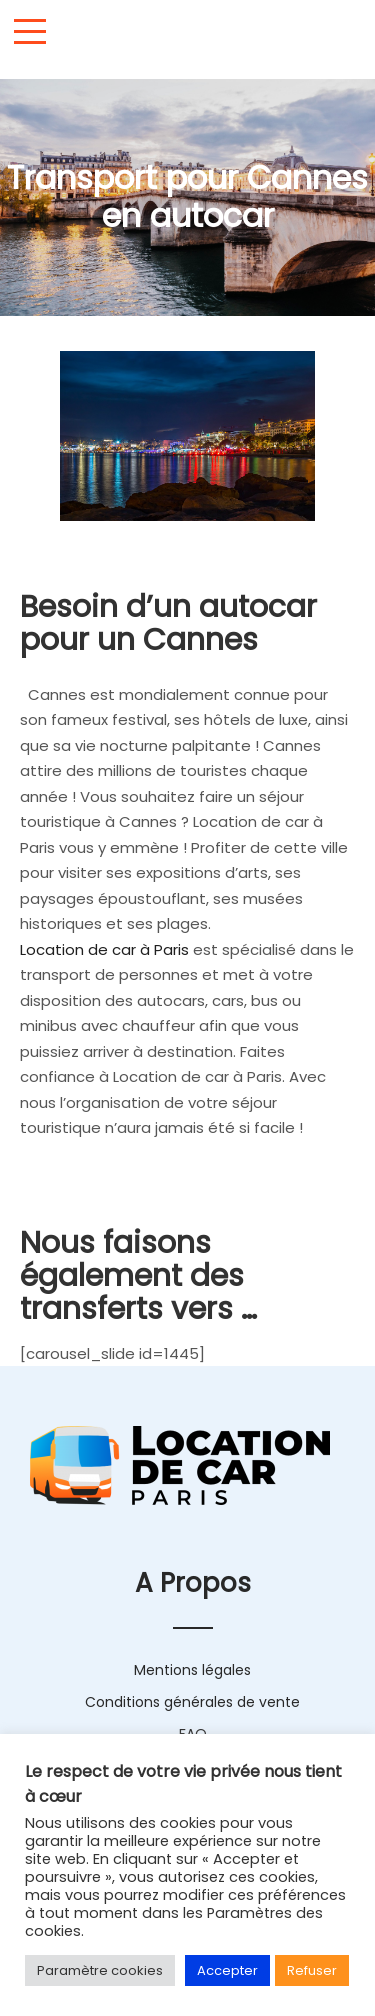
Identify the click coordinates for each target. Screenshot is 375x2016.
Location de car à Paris (104, 949)
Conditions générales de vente (192, 1702)
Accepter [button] (227, 1970)
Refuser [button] (312, 1970)
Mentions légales (192, 1670)
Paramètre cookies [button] (100, 1970)
